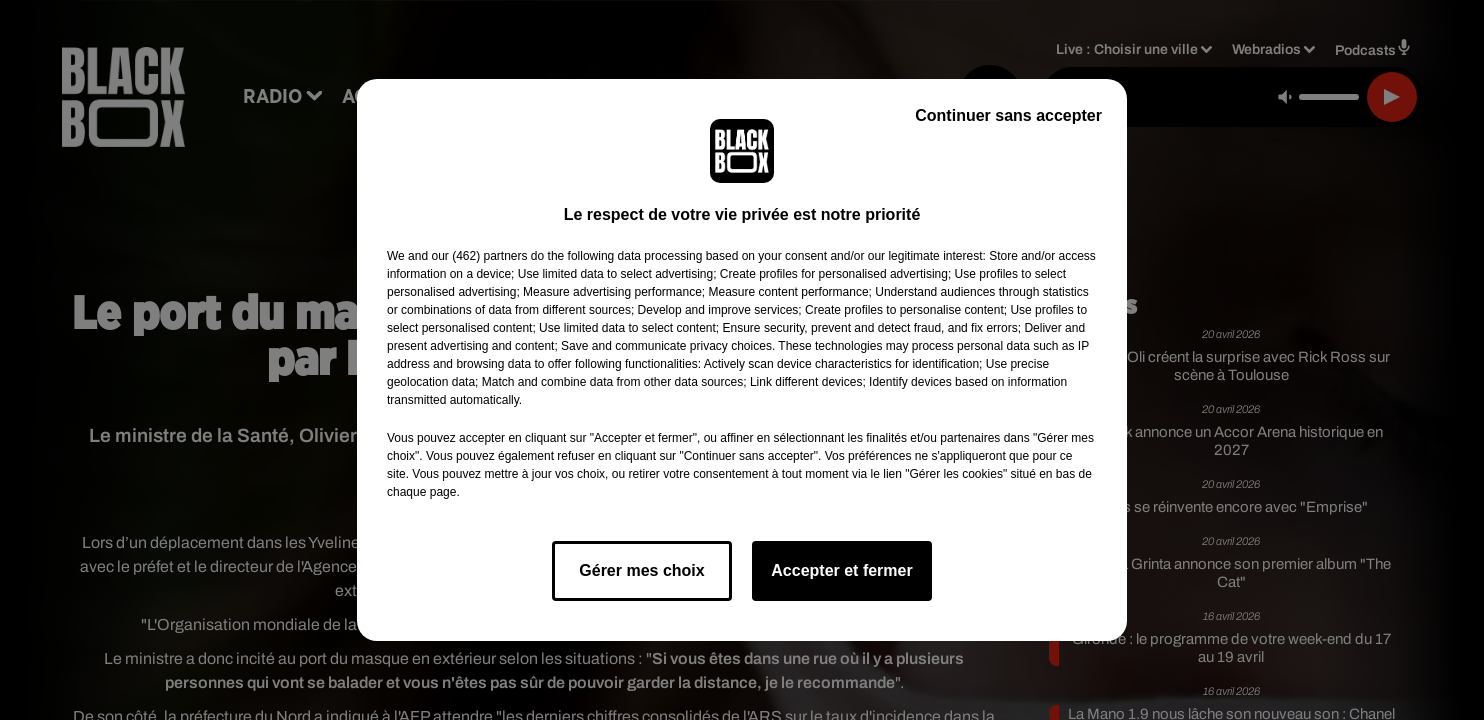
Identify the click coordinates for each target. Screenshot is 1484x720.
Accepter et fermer (841, 570)
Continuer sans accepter (1008, 115)
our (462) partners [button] (479, 256)
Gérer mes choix (641, 570)
